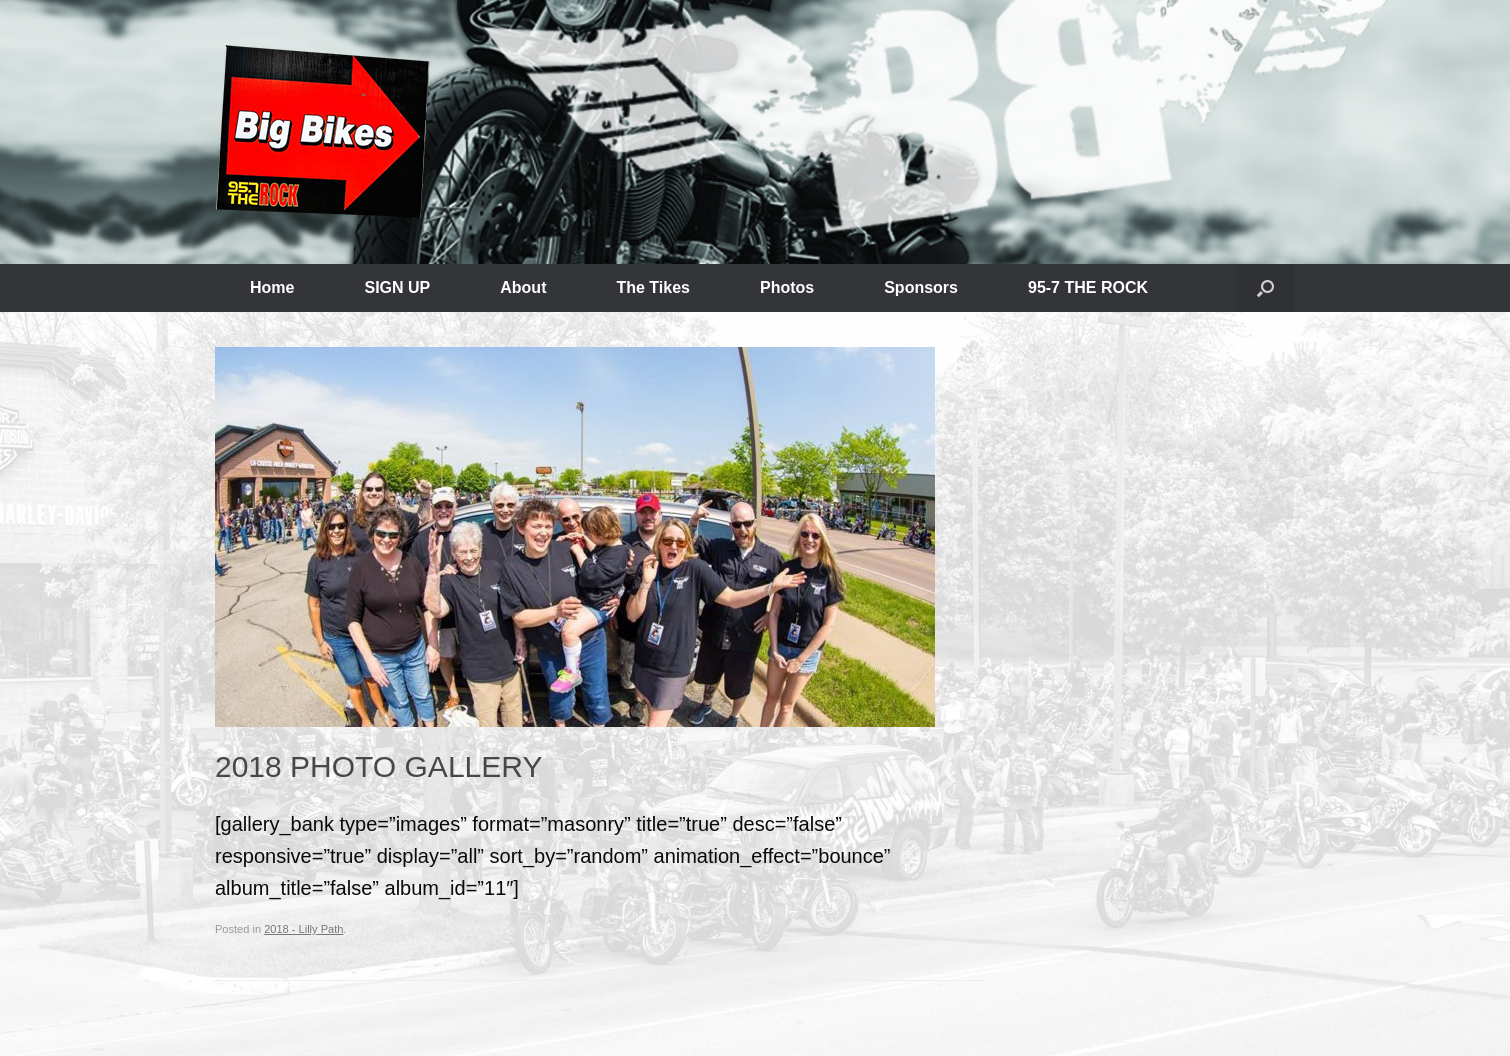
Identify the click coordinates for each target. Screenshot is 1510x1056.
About (523, 287)
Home (272, 287)
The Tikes (653, 287)
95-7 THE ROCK (1088, 287)
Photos (787, 287)
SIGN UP (397, 287)
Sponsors (921, 287)
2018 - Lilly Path (303, 929)
